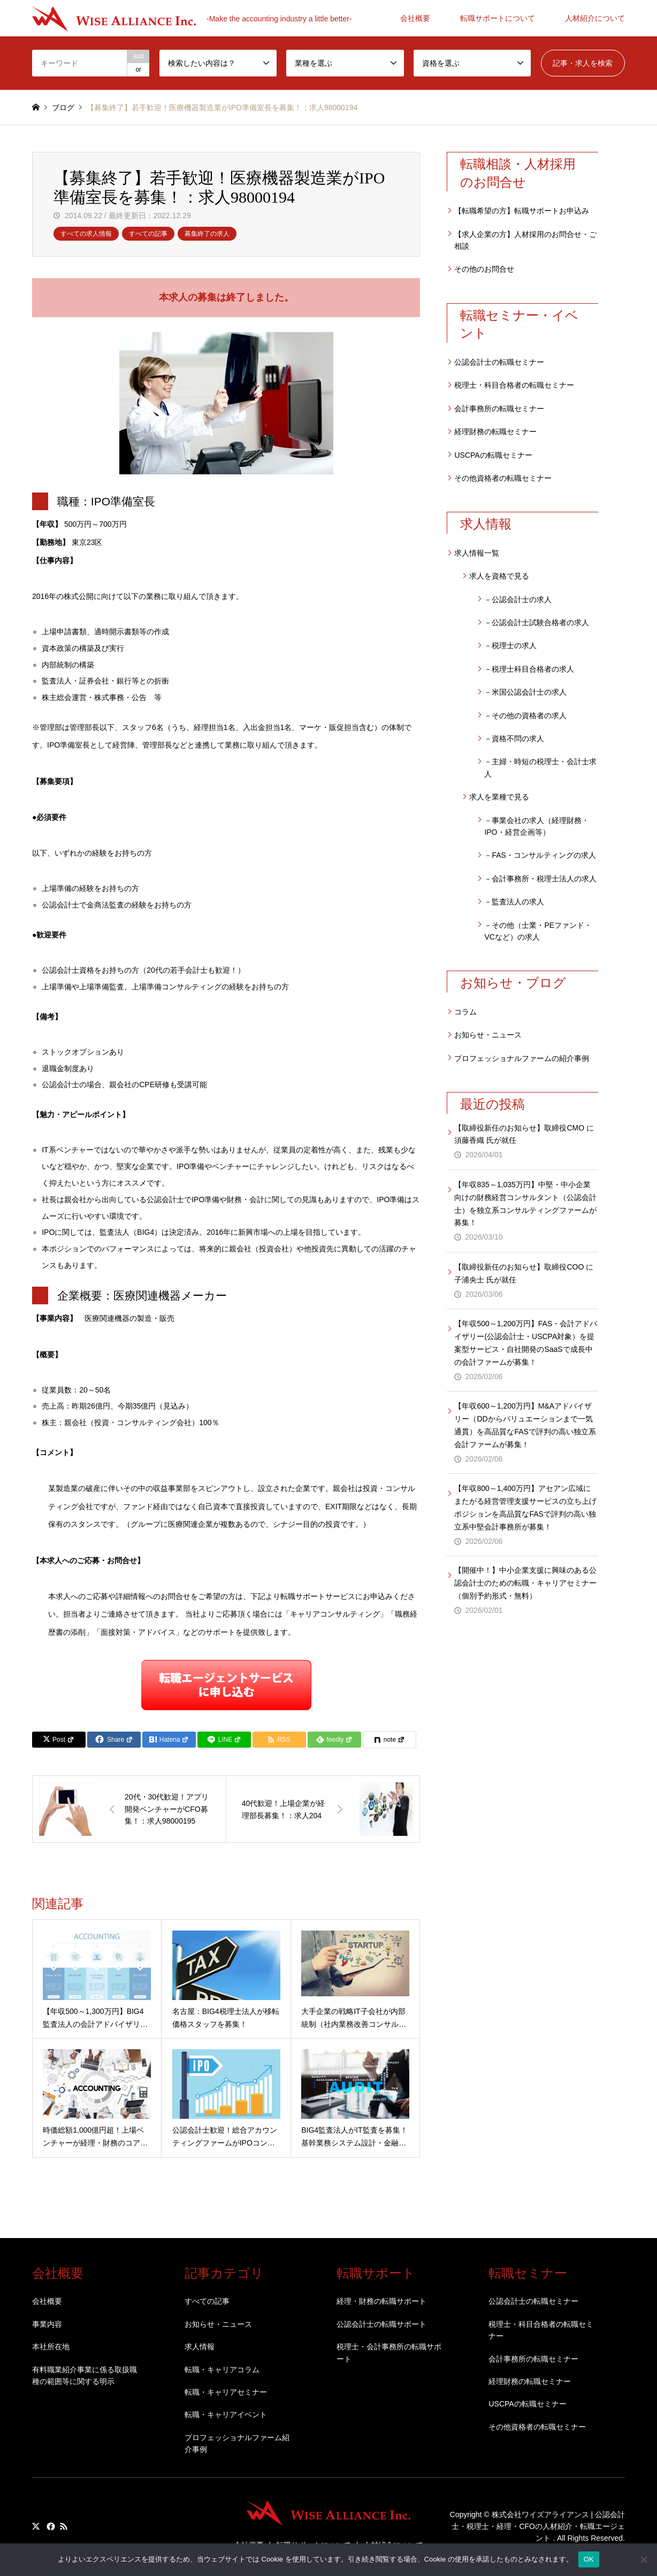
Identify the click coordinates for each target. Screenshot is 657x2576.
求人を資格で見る (499, 576)
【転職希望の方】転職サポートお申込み (521, 210)
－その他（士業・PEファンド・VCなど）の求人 (538, 931)
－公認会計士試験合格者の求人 (536, 622)
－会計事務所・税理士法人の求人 (540, 878)
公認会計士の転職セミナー (499, 362)
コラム (465, 1012)
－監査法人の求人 (514, 901)
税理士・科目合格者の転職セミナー (514, 385)
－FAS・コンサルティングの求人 (539, 855)
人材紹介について (595, 18)
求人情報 (200, 2346)
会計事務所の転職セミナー (499, 408)
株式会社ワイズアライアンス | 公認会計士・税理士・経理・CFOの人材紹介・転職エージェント (538, 2526)
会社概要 (415, 18)
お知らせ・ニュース (488, 1035)
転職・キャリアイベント (226, 2414)
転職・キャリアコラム (222, 2369)
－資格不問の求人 (514, 738)
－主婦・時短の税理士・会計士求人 (540, 767)
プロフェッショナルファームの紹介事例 (521, 1058)
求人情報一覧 (476, 553)
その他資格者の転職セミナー (503, 478)
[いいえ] (643, 2559)
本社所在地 (51, 2346)
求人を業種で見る (499, 797)
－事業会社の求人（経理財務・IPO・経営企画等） (536, 826)
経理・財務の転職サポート (381, 2301)
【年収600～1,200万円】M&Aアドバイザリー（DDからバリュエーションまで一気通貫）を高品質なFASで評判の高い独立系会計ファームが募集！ (524, 1425)
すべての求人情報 (86, 233)
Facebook (50, 2526)
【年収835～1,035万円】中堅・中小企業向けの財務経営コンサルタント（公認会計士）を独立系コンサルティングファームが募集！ (525, 1203)
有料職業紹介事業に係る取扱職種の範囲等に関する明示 (84, 2375)
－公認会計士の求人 (518, 599)
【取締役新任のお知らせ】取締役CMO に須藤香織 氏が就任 (524, 1134)
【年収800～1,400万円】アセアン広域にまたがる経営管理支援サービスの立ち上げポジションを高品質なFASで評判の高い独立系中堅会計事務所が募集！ (525, 1507)
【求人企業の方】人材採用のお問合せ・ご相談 (525, 240)
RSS (63, 2526)
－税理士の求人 (510, 645)
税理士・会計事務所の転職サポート (389, 2352)
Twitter (36, 2526)
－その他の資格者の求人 (525, 715)
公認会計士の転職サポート (381, 2324)
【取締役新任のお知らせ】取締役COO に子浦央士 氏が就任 (523, 1273)
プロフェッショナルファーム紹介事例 (237, 2443)
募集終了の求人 (207, 233)
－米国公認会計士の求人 (525, 692)
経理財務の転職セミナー (495, 431)
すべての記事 (148, 233)
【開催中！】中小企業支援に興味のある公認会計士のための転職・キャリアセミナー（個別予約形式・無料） (525, 1583)
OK (589, 2559)
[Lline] (224, 1740)
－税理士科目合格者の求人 (529, 669)
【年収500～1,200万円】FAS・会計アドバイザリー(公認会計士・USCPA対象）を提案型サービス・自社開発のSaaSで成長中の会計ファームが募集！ (525, 1342)
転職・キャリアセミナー (226, 2392)
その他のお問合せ (484, 269)
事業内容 (47, 2324)
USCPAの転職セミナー (493, 455)
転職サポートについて (497, 18)
